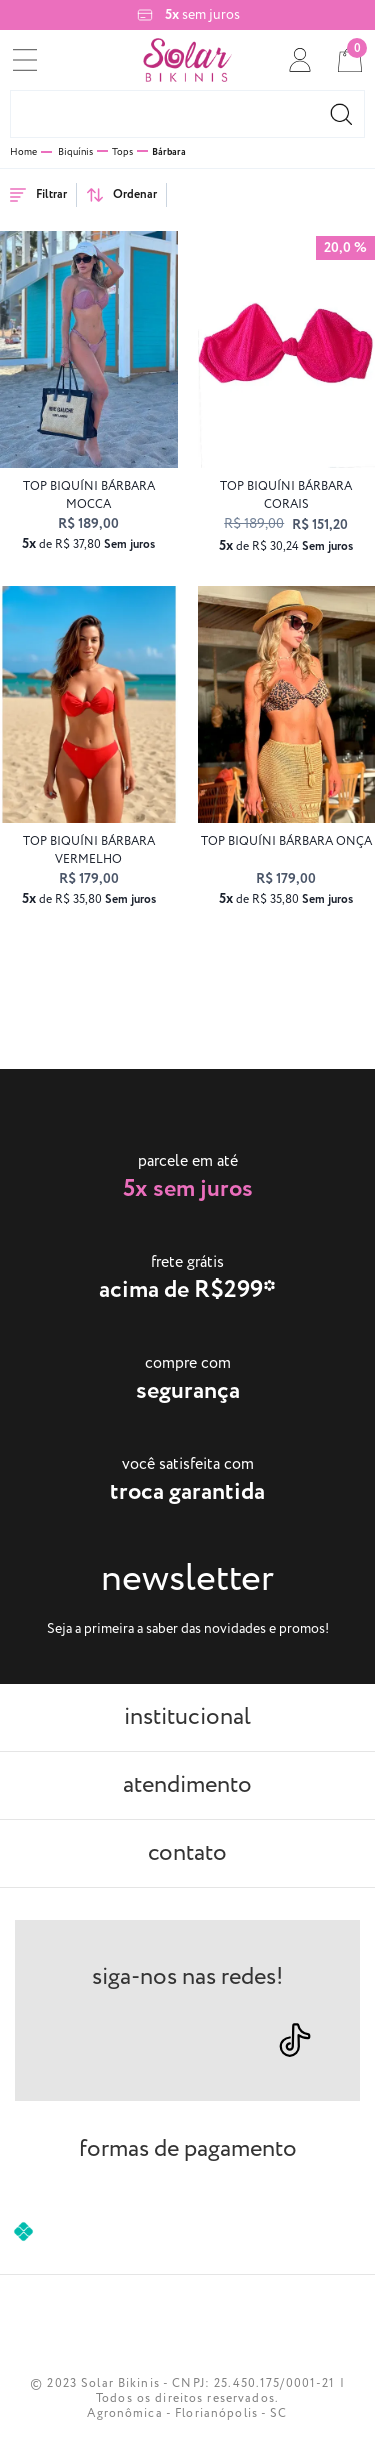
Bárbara (169, 152)
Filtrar (38, 194)
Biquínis (75, 152)
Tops (122, 152)
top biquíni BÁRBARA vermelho (89, 850)
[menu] (25, 60)
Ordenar (122, 194)
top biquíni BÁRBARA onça (286, 841)
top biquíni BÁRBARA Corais (286, 495)
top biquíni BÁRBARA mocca (89, 495)
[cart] (350, 60)
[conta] (300, 60)
